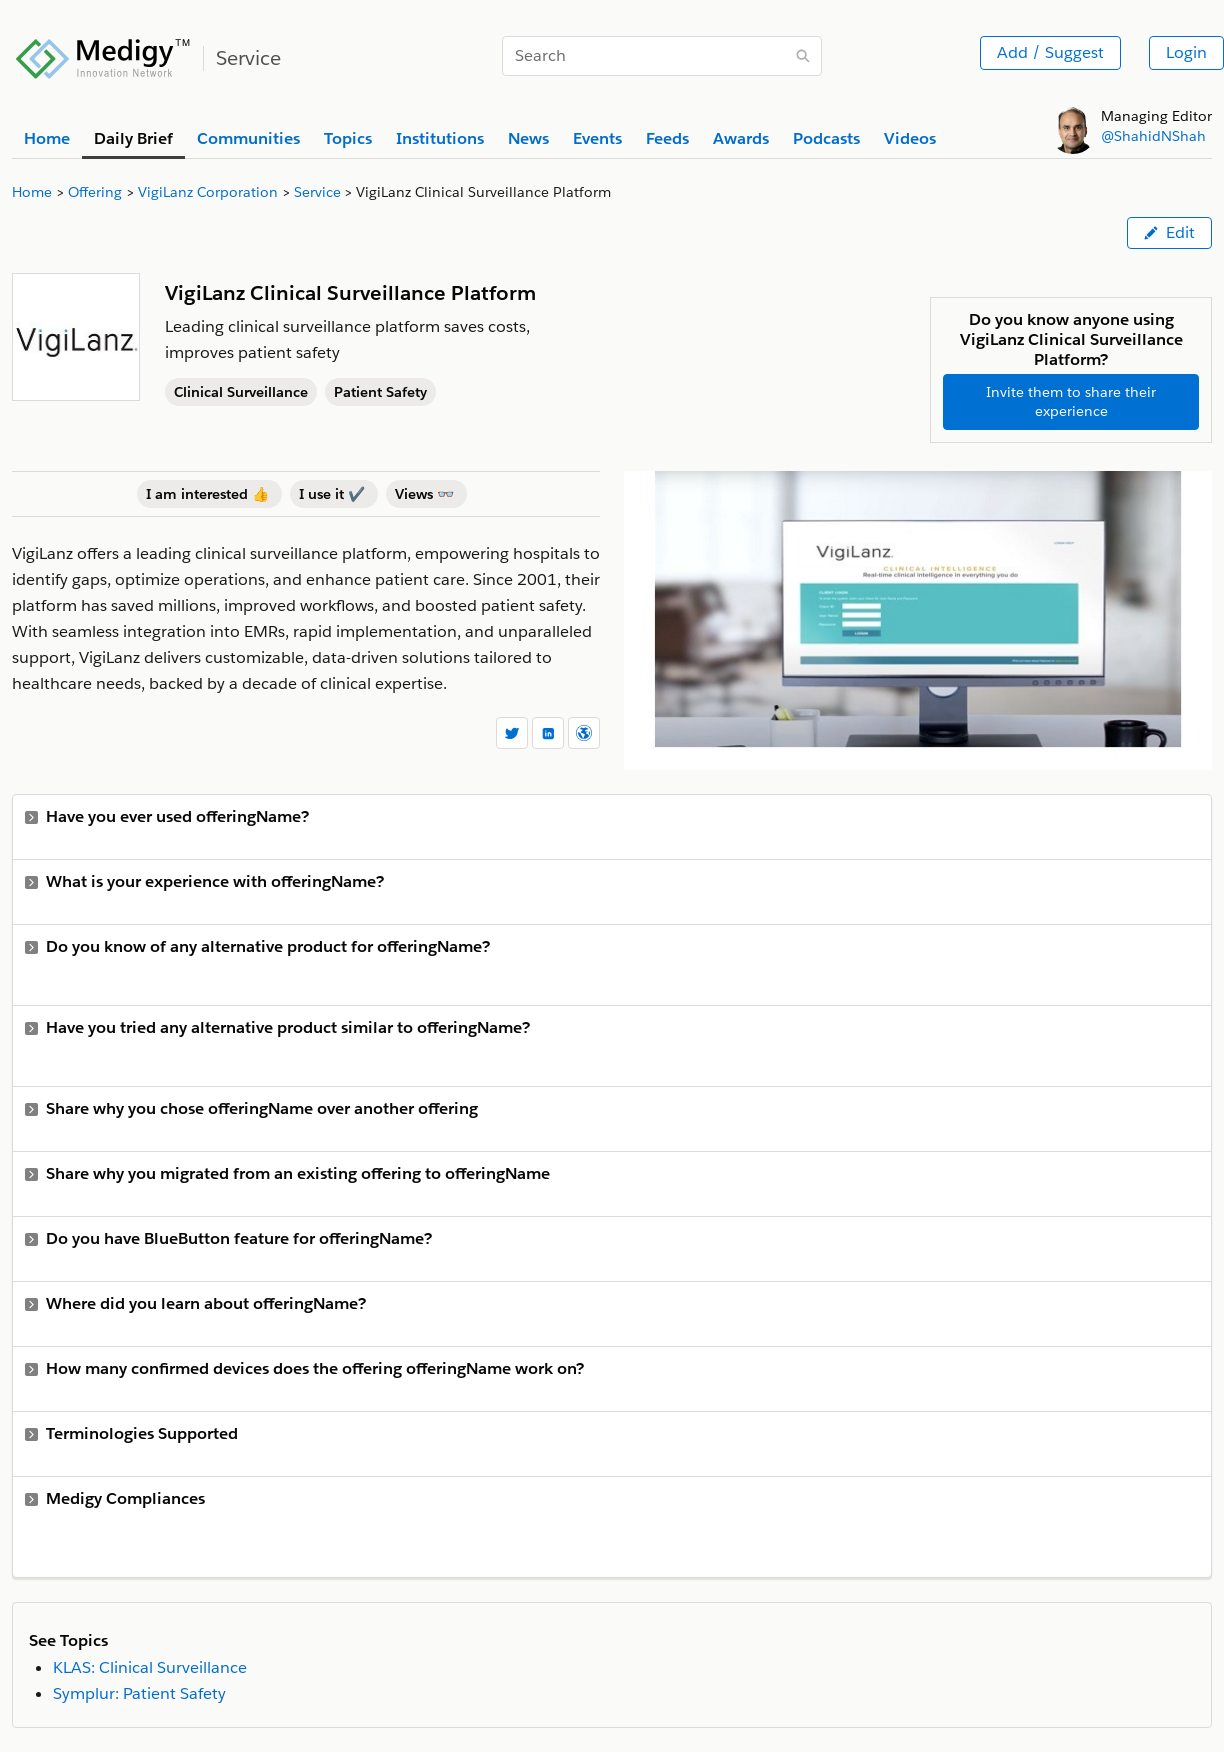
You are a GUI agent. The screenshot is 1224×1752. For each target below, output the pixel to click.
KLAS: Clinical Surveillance (150, 1667)
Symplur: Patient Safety (139, 1693)
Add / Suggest (1050, 52)
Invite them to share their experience (1071, 401)
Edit (1169, 232)
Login (1186, 52)
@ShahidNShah (1153, 136)
